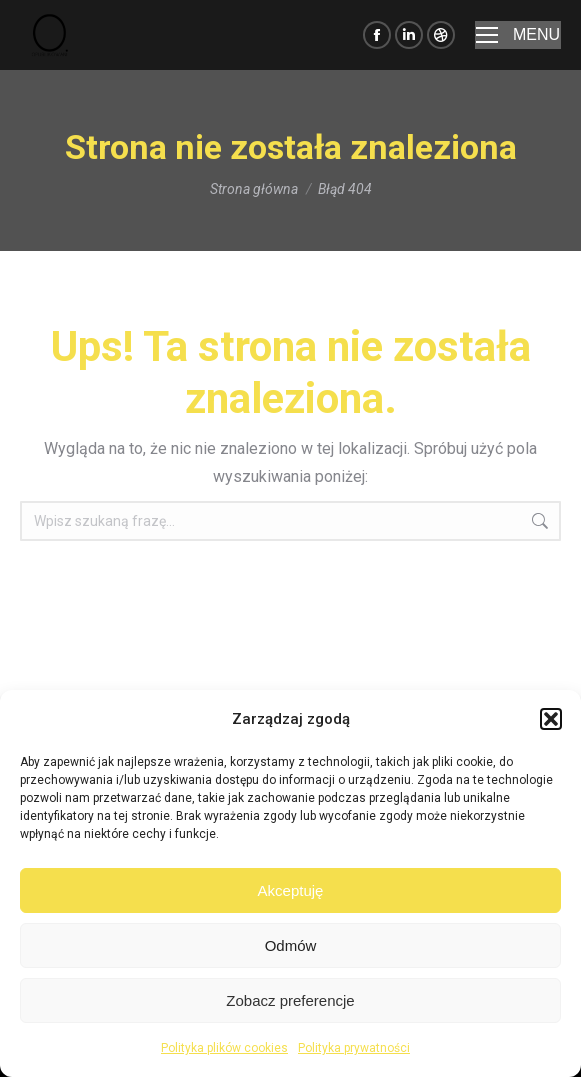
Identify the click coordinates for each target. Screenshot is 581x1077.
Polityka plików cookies (224, 1048)
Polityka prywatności (354, 1048)
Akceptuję (291, 890)
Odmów (291, 945)
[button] (551, 719)
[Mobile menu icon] (518, 35)
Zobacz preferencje (290, 1000)
